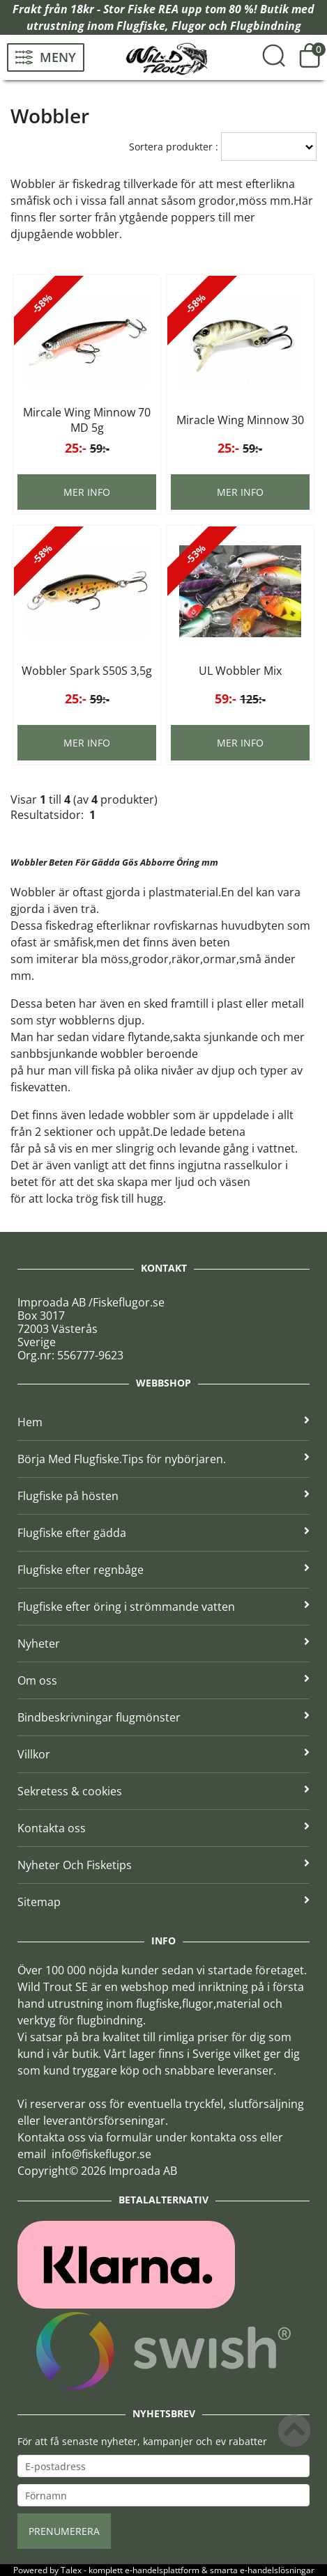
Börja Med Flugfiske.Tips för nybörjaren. (163, 1459)
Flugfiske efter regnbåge (163, 1569)
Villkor (163, 1754)
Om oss (163, 1680)
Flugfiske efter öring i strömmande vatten (163, 1606)
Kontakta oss (163, 1828)
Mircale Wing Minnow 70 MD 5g (87, 420)
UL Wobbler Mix (240, 670)
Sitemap (163, 1902)
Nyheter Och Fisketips (163, 1865)
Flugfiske (140, 25)
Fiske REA (153, 9)
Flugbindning (265, 25)
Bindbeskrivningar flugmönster (163, 1717)
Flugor (189, 25)
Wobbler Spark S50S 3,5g (87, 670)
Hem (163, 1422)
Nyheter (163, 1643)
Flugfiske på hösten (163, 1496)
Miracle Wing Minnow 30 (240, 420)
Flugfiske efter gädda (163, 1532)
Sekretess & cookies (163, 1791)
